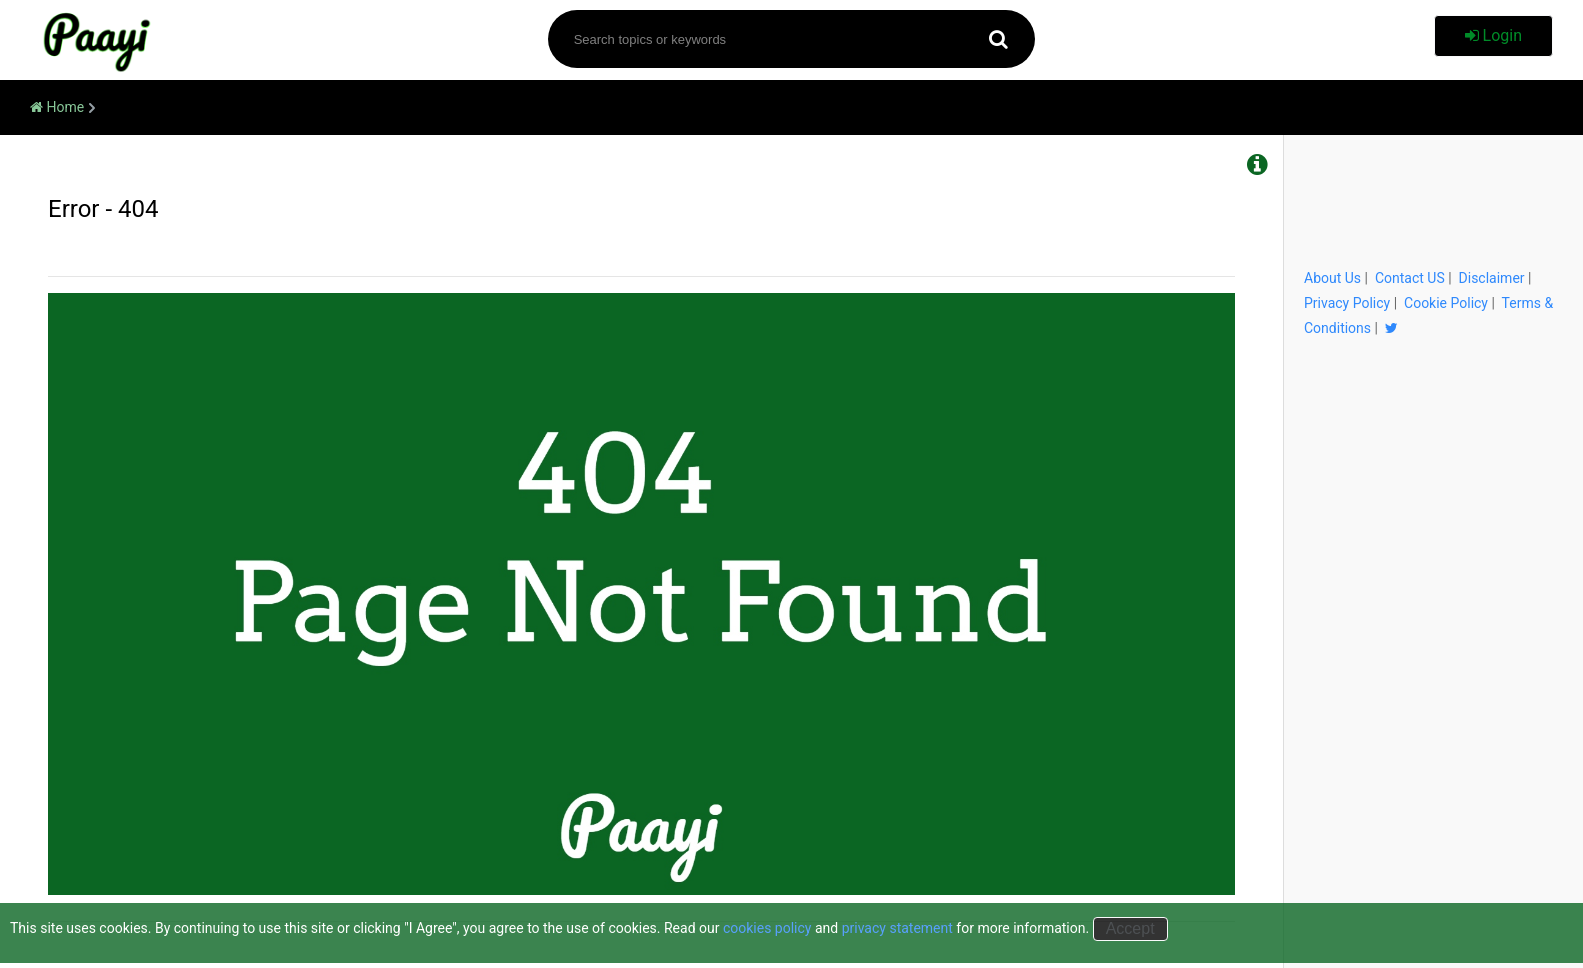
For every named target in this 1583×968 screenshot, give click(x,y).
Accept (1130, 928)
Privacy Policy (1347, 303)
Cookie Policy (1446, 303)
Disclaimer (1492, 278)
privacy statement (897, 928)
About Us (1332, 278)
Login (1493, 35)
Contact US (1410, 278)
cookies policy (767, 928)
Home (57, 107)
